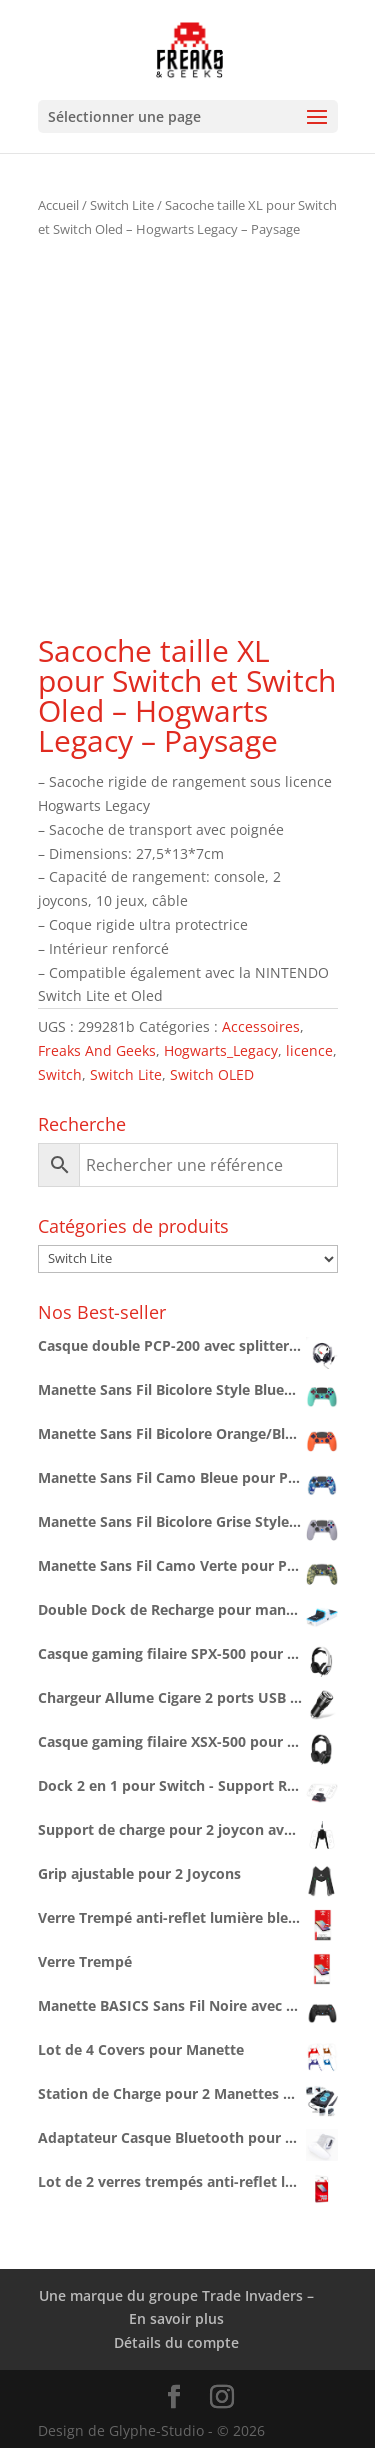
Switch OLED (212, 1074)
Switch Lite (122, 205)
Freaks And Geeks (97, 1050)
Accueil (58, 205)
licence (309, 1050)
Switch (60, 1074)
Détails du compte (176, 2342)
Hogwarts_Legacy (221, 1050)
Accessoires (261, 1026)
